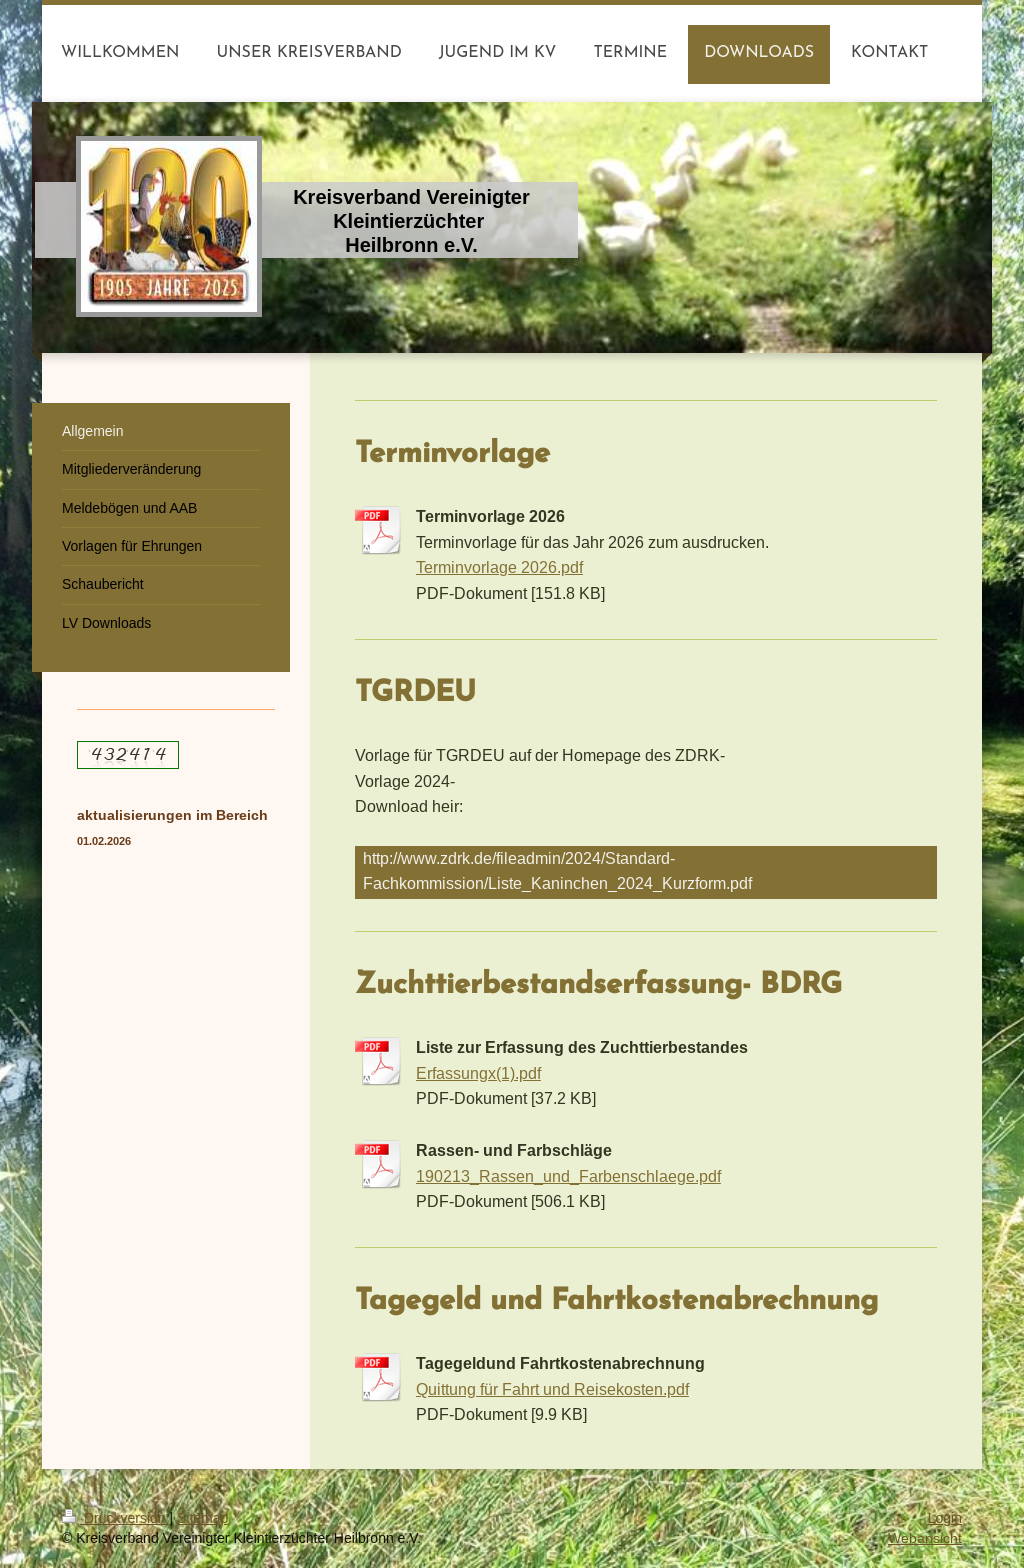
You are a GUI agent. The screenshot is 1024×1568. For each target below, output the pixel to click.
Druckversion (115, 1518)
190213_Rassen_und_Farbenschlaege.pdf (568, 1176)
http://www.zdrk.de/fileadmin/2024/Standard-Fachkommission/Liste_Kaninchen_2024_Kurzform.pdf (557, 871)
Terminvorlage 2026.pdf (499, 567)
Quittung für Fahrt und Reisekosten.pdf (552, 1389)
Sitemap (202, 1518)
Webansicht (925, 1538)
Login (945, 1518)
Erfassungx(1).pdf (478, 1073)
